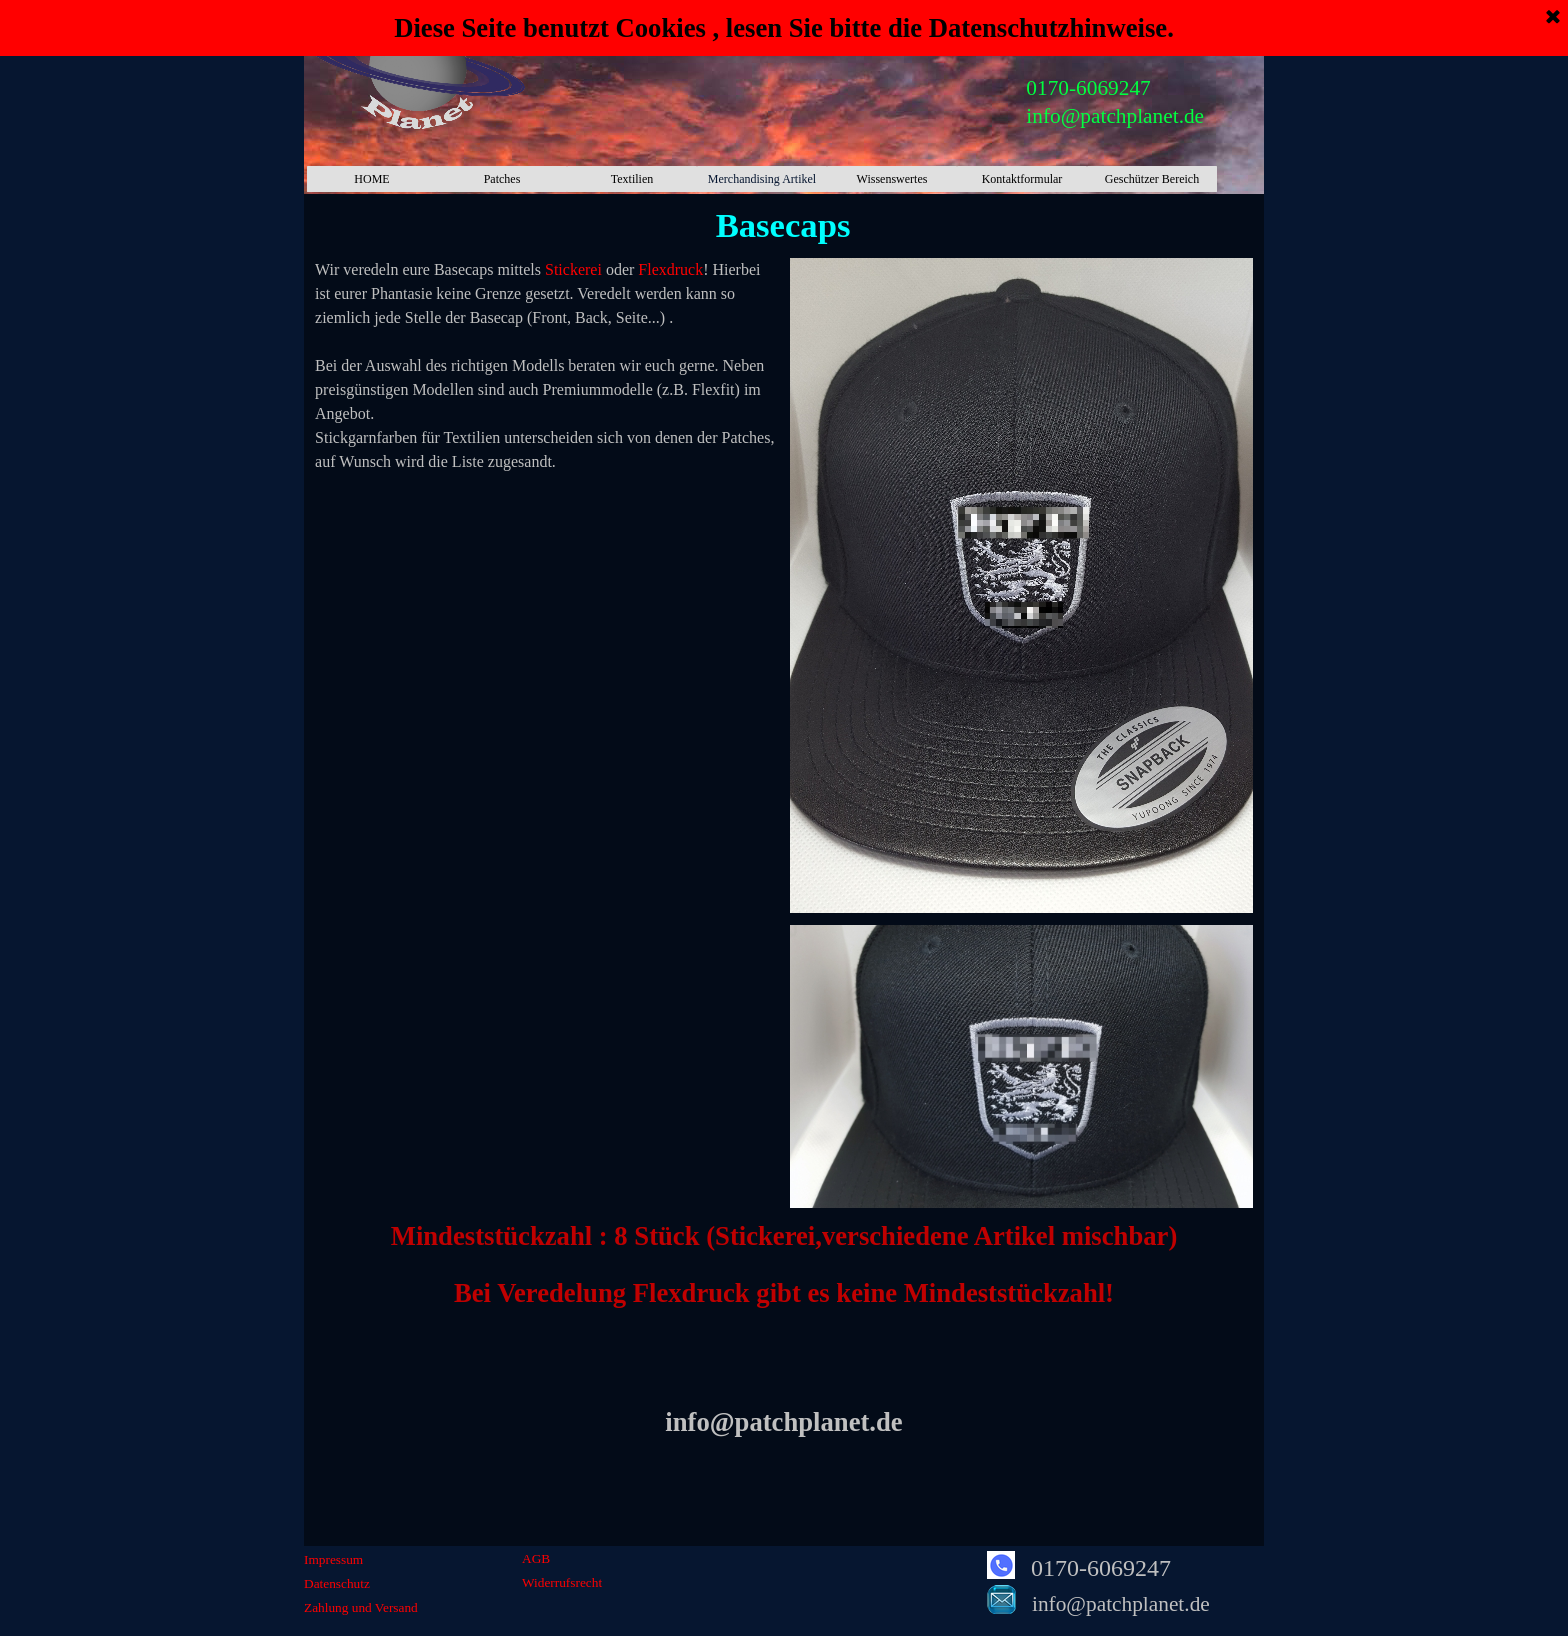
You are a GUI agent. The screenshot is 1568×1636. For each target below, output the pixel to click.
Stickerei (573, 269)
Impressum (333, 1559)
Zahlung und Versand (361, 1607)
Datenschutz (337, 1583)
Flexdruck (670, 269)
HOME (371, 179)
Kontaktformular (1022, 179)
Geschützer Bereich (1152, 179)
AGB (536, 1558)
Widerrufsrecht (562, 1582)
